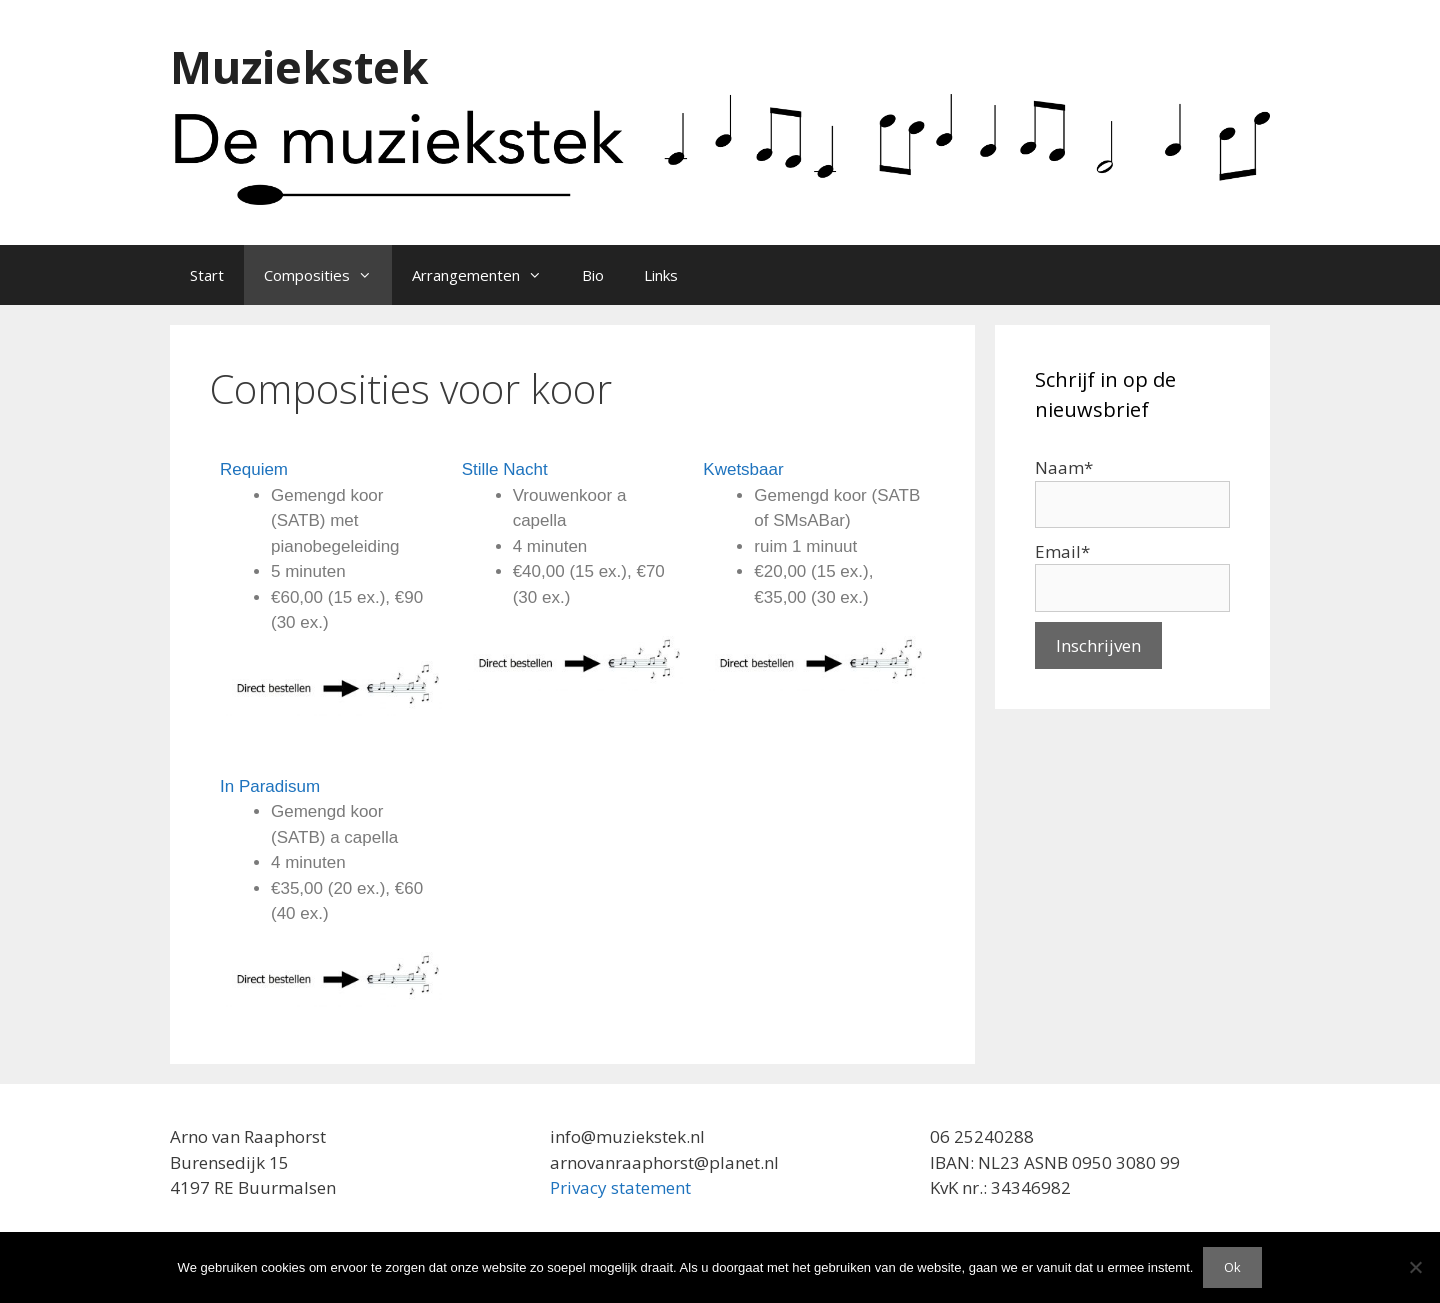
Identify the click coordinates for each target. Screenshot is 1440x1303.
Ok (1232, 1267)
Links (661, 275)
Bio (593, 275)
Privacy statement (620, 1187)
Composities (328, 275)
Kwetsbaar (743, 469)
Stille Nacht (505, 469)
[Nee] (1415, 1267)
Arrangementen (487, 275)
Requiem (254, 469)
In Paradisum (270, 786)
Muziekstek (299, 66)
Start (207, 275)
